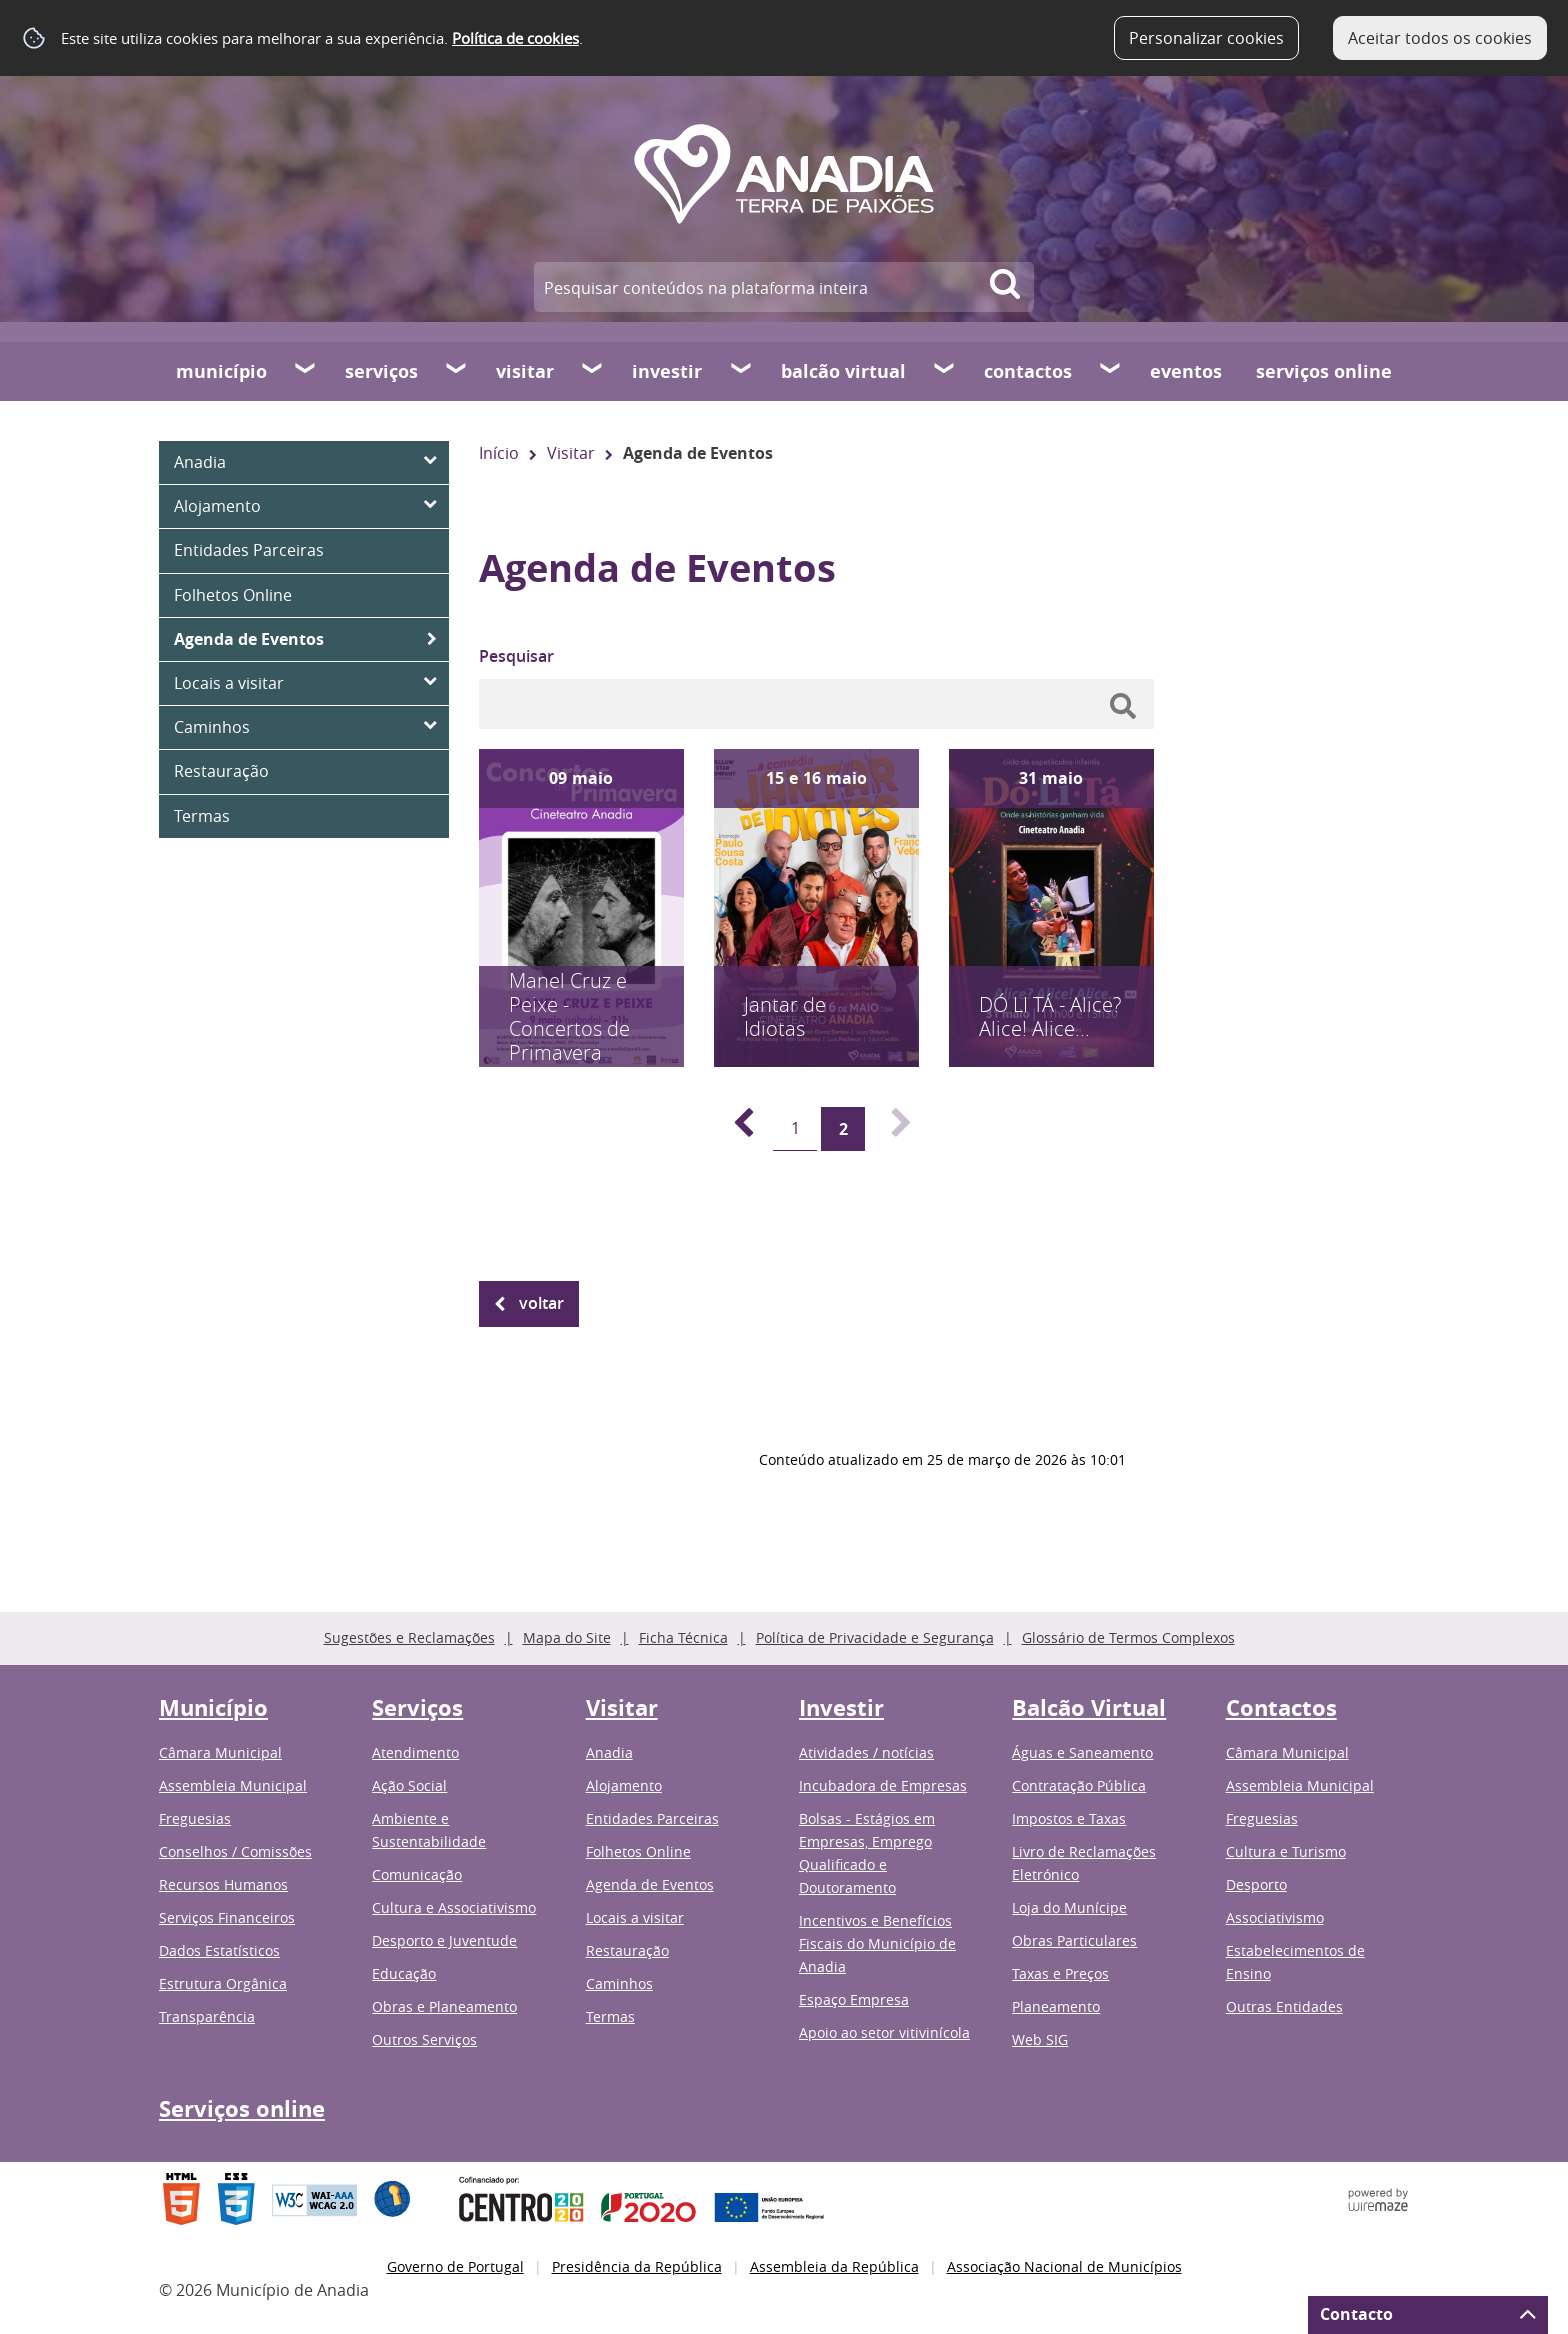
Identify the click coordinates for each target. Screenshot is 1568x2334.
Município (221, 371)
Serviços (381, 371)
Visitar (525, 371)
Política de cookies (515, 38)
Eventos (1186, 371)
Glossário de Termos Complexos (1128, 1637)
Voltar (541, 1303)
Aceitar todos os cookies (1440, 38)
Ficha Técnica (683, 1637)
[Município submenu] (306, 371)
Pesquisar (516, 656)
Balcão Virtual (843, 371)
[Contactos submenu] (1111, 371)
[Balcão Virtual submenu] (945, 371)
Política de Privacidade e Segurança (875, 1637)
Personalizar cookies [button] (1206, 38)
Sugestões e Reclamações (409, 1637)
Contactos (1028, 371)
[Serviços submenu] (457, 371)
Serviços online (1324, 371)
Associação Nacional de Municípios (1064, 2266)
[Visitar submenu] (593, 371)
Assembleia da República (834, 2266)
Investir (667, 371)
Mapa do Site (567, 1637)
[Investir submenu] (742, 371)
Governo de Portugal (455, 2266)
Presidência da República (637, 2266)
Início (499, 453)
